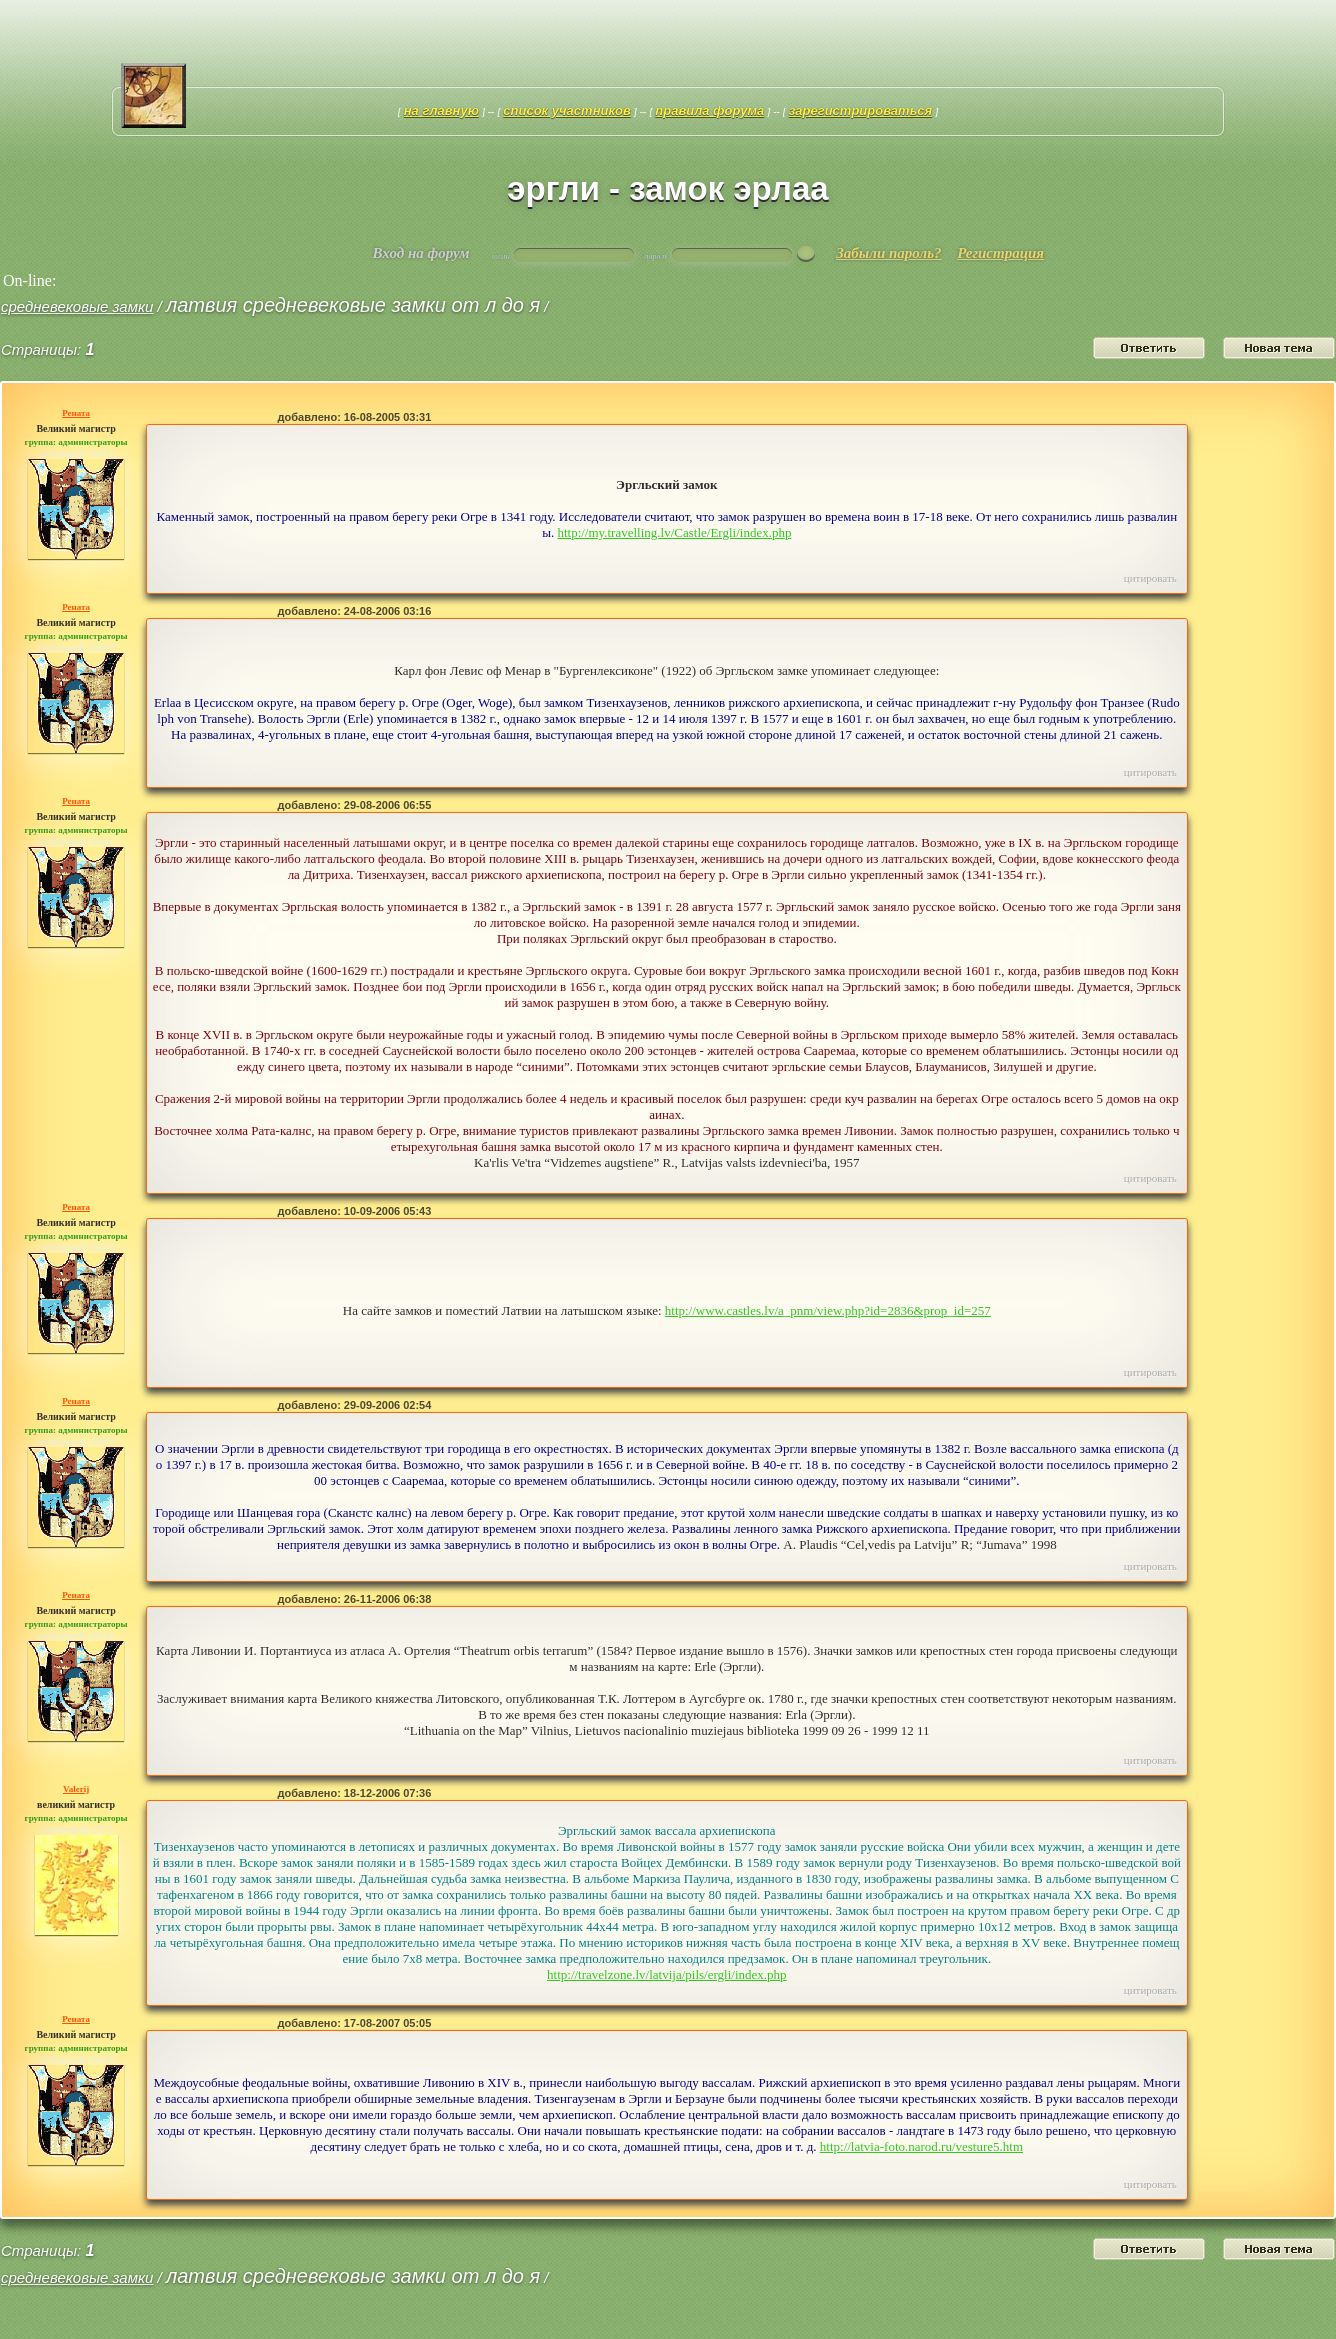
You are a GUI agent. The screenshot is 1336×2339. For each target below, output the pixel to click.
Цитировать (1150, 578)
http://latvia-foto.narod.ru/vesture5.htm (921, 2146)
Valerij (76, 1789)
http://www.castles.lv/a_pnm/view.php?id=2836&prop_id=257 (828, 1310)
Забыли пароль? (888, 253)
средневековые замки (77, 306)
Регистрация (1000, 253)
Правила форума (709, 110)
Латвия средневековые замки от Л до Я (353, 305)
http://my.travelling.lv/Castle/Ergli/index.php (674, 532)
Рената (76, 413)
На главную (441, 110)
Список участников (567, 110)
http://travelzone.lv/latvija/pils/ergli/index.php (667, 1974)
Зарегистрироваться (861, 110)
